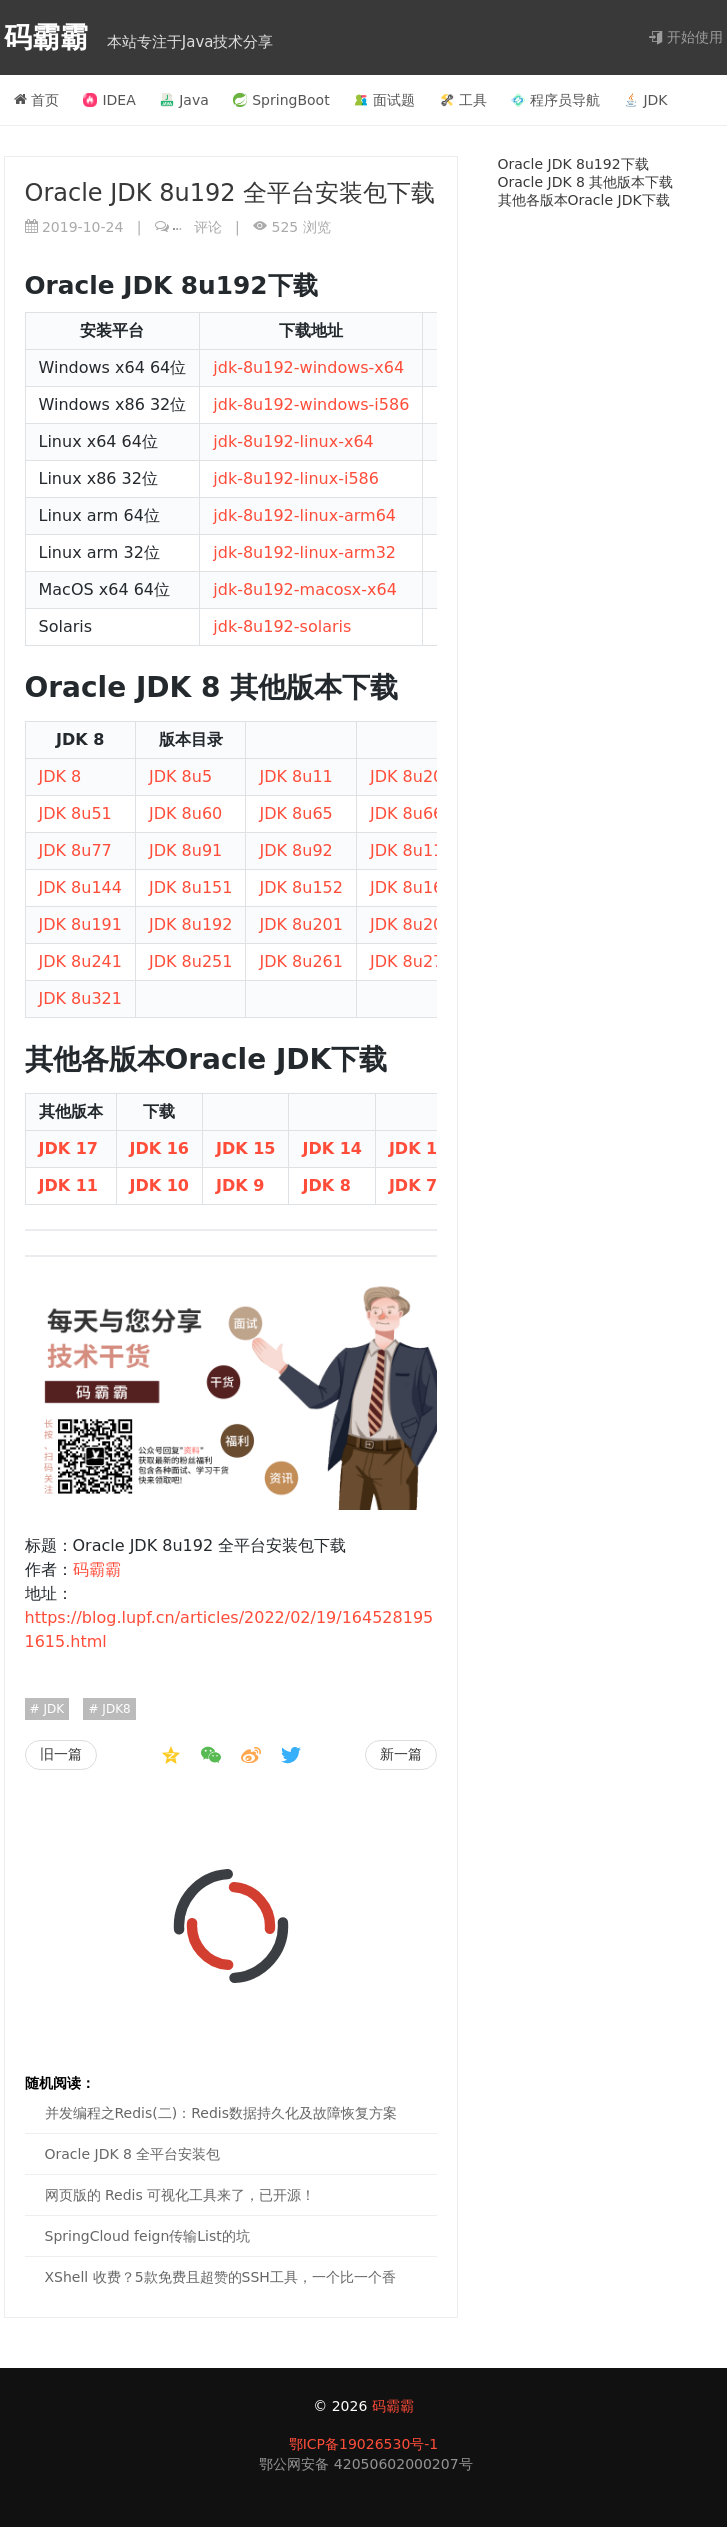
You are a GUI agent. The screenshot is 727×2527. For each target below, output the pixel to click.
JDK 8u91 (185, 850)
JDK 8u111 (411, 850)
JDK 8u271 (411, 961)
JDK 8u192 (190, 924)
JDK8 (115, 1709)
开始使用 (686, 37)
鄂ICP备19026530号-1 (364, 2444)
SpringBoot (281, 100)
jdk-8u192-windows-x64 (308, 367)
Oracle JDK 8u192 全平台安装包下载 (230, 193)
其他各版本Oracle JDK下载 (584, 200)
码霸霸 (51, 37)
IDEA (109, 100)
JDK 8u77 (75, 850)
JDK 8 (60, 776)
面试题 (384, 100)
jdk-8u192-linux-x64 (293, 441)
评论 (197, 227)
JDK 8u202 (411, 924)
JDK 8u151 (190, 887)
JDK (645, 100)
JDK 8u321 (80, 998)
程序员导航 (555, 100)
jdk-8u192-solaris (282, 626)
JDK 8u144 (80, 887)
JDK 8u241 (80, 961)
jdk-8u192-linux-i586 (296, 478)
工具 (463, 100)
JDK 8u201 (300, 924)
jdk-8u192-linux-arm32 (304, 552)
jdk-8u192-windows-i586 (311, 404)
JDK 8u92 (295, 850)
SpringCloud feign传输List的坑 (147, 2236)
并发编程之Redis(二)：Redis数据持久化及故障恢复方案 (221, 2113)
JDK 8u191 (80, 924)
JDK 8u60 (185, 813)
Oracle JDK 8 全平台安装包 (133, 2154)
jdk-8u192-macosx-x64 (305, 589)
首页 (36, 100)
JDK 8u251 (190, 961)
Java (184, 100)
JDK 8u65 (295, 813)
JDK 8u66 (406, 813)
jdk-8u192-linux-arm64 (304, 515)
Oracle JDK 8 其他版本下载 (586, 182)
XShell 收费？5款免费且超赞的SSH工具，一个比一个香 (220, 2277)
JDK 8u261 (300, 961)
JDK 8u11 (295, 776)
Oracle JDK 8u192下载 (573, 164)
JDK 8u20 (406, 776)
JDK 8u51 (75, 813)
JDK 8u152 (300, 887)
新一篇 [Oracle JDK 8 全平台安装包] (401, 1754)
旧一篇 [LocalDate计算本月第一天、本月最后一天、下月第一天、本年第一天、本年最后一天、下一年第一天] (61, 1754)
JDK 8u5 (180, 776)
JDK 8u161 (411, 887)
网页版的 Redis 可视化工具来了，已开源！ (180, 2195)
